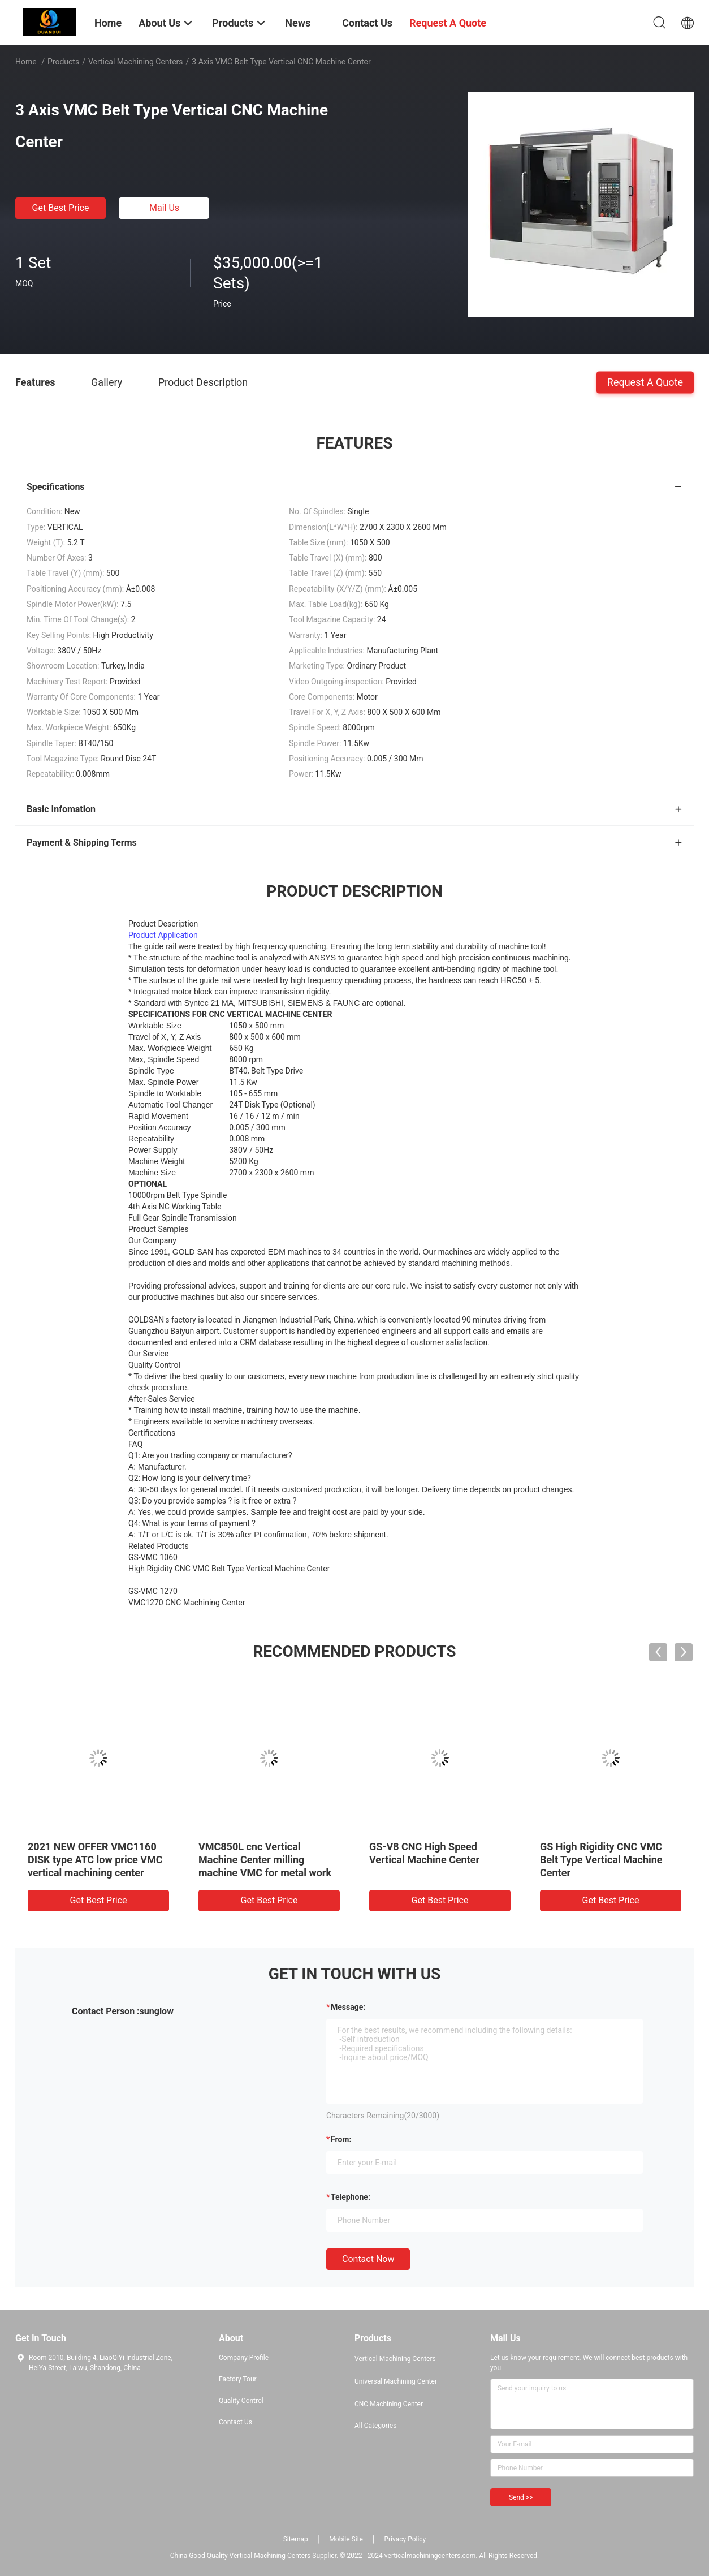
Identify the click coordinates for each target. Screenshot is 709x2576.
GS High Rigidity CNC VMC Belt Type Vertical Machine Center (601, 1860)
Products (63, 61)
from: (341, 2139)
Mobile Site (346, 2539)
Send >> (521, 2497)
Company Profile (244, 2358)
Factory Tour (238, 2379)
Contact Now (368, 2259)
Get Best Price (60, 208)
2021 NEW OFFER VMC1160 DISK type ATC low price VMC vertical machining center (95, 1860)
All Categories (375, 2425)
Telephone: (350, 2197)
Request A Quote (645, 381)
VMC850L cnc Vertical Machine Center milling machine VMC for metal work (264, 1860)
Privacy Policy (405, 2539)
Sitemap (295, 2539)
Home (26, 61)
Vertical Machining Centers (135, 61)
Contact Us (235, 2422)
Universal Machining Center (395, 2381)
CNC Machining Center (388, 2404)
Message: (348, 2006)
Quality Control (241, 2401)
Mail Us (164, 208)
